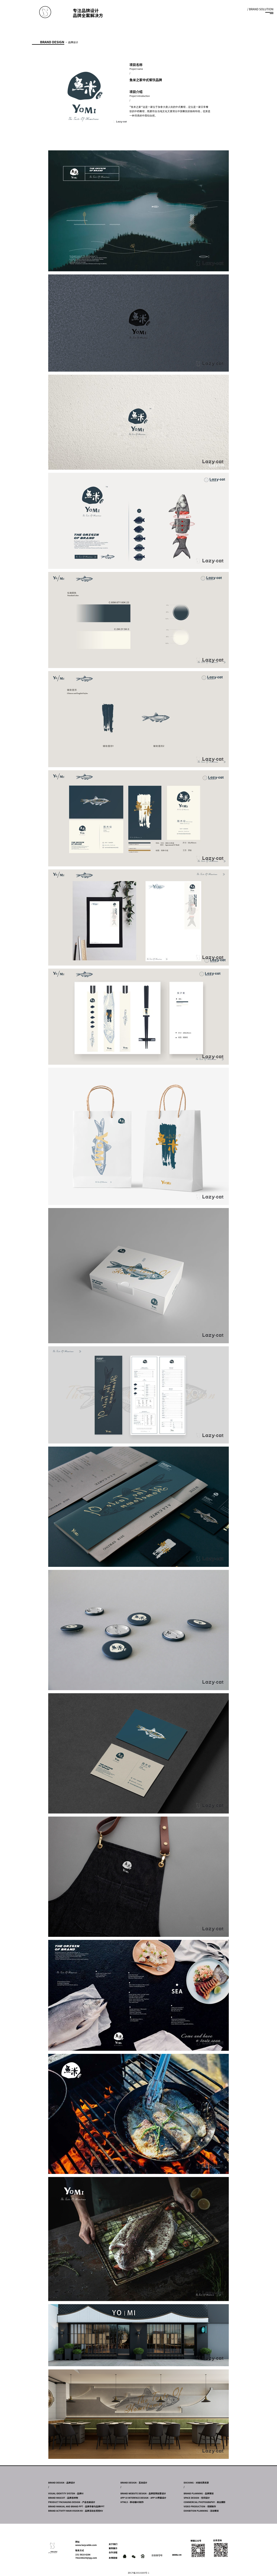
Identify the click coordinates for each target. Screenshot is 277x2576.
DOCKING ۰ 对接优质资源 (196, 2482)
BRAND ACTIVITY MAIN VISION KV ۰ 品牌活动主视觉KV (75, 2510)
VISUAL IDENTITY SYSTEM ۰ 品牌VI (65, 2493)
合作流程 (113, 2552)
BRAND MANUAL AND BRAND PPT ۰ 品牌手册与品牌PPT (76, 2506)
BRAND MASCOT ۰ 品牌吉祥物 (63, 2497)
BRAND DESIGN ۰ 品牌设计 (61, 2482)
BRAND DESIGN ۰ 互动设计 (133, 2482)
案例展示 (113, 2548)
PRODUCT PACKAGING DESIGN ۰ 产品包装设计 (71, 2502)
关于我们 (113, 2544)
